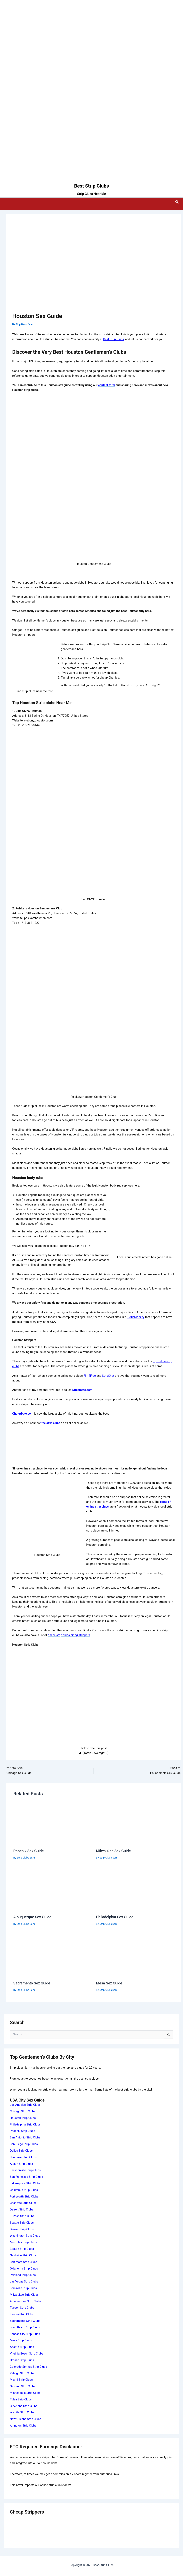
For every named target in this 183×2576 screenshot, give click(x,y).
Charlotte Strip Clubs (23, 2203)
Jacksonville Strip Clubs (25, 2171)
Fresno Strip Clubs (21, 2315)
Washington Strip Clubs (25, 2236)
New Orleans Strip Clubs (25, 2419)
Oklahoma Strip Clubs (24, 2269)
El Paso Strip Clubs (22, 2216)
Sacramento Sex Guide (31, 1984)
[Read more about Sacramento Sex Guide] (52, 1956)
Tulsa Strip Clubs (21, 2400)
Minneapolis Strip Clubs (25, 2393)
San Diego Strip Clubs (24, 2144)
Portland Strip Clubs (23, 2275)
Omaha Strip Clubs (22, 2361)
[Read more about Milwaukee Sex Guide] (135, 1824)
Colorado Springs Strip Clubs (28, 2367)
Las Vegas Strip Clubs (24, 2282)
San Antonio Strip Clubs (25, 2138)
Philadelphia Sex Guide (114, 1917)
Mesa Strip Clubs (21, 2341)
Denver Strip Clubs (22, 2229)
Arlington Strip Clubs (23, 2426)
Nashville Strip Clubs (23, 2256)
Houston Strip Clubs (23, 2118)
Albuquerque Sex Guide (32, 1917)
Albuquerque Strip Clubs (25, 2301)
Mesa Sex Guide (109, 1984)
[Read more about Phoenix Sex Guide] (52, 1824)
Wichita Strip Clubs (22, 2413)
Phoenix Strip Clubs (22, 2131)
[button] (177, 202)
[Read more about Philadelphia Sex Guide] (135, 1890)
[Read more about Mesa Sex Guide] (135, 1956)
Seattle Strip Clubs (22, 2223)
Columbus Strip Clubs (24, 2190)
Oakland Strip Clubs (22, 2387)
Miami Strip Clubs (21, 2380)
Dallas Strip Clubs (21, 2151)
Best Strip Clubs (113, 339)
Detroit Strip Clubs (21, 2210)
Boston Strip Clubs (22, 2249)
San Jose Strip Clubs (23, 2158)
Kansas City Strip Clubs (25, 2334)
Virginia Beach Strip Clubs (26, 2354)
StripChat (108, 1375)
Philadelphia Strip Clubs (25, 2125)
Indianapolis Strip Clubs (25, 2184)
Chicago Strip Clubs (22, 2112)
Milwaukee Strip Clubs (24, 2295)
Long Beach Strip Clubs (25, 2328)
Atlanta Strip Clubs (22, 2347)
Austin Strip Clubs (21, 2164)
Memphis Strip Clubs (23, 2243)
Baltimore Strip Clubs (23, 2262)
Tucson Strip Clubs (22, 2308)
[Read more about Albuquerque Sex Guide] (52, 1890)
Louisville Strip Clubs (23, 2288)
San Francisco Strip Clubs (26, 2177)
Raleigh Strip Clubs (22, 2373)
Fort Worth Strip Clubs (24, 2197)
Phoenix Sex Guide (28, 1851)
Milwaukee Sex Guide (113, 1851)
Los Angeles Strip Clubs (25, 2105)
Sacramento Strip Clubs (25, 2321)
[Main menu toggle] (8, 202)
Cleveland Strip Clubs (23, 2406)
